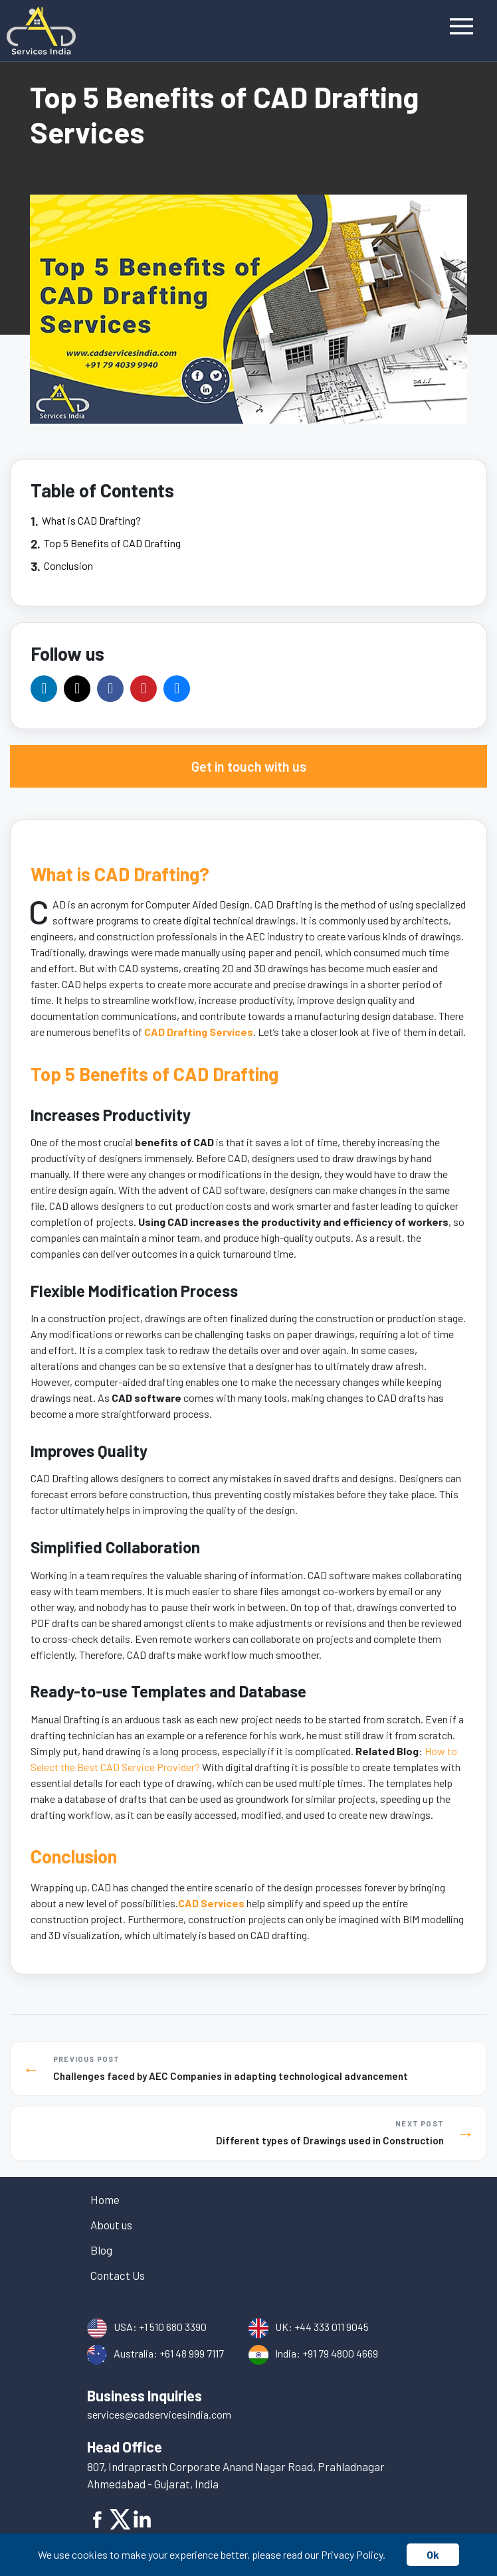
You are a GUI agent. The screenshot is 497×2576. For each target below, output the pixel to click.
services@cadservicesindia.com (159, 2414)
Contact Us (117, 2275)
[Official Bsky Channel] (210, 688)
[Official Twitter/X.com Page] (77, 688)
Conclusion (68, 565)
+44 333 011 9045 (331, 2326)
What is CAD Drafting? (91, 520)
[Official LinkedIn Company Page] (44, 688)
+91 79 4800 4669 (340, 2353)
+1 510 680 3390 (173, 2326)
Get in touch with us (248, 766)
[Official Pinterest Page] (143, 688)
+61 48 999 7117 (191, 2353)
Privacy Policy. (353, 2554)
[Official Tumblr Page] (176, 688)
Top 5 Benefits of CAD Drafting (112, 543)
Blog (101, 2250)
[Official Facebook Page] (110, 688)
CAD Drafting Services (198, 1031)
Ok (433, 2554)
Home (105, 2199)
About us (111, 2224)
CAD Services (211, 1903)
